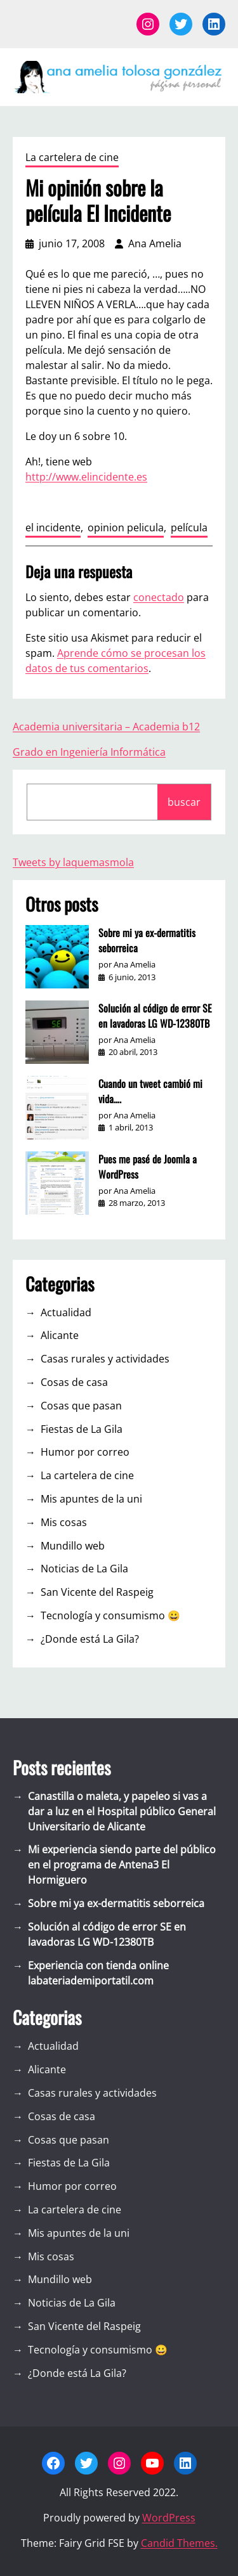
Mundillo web (73, 1546)
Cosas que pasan (81, 1406)
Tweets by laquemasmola (73, 862)
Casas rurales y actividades (105, 1359)
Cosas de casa (74, 1382)
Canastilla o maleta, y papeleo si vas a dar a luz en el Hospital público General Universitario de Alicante (122, 1811)
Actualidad (66, 1312)
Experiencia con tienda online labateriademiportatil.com (98, 1973)
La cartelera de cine (72, 157)
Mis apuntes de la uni (91, 1499)
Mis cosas (64, 1522)
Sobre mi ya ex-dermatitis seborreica (146, 940)
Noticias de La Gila (84, 1569)
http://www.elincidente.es (86, 477)
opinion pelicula (126, 527)
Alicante (60, 1335)
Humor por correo (85, 1452)
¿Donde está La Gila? (90, 1639)
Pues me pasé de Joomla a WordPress (147, 1166)
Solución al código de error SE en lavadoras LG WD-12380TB (155, 1015)
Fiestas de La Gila (81, 1429)
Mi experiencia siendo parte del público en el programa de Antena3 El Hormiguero (122, 1864)
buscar (184, 802)
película (189, 527)
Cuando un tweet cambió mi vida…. (150, 1091)
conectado (158, 597)
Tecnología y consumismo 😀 (110, 1615)
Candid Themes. (179, 2543)
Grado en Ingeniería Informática (89, 752)
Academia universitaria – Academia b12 (106, 727)
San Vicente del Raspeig (97, 1592)
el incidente (53, 527)
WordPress (168, 2518)
